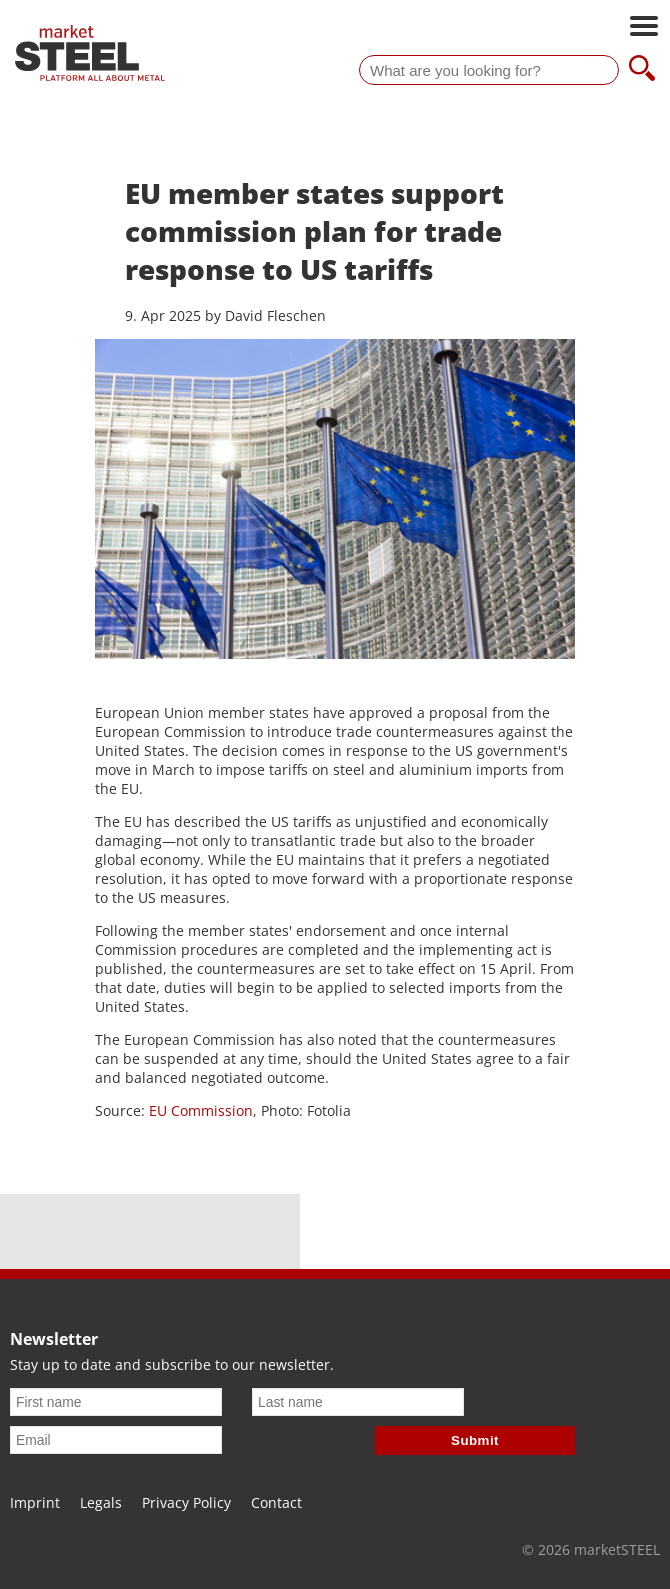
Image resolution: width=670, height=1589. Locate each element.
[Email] (116, 1440)
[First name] (116, 1402)
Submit (475, 1440)
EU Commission (201, 1110)
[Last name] (358, 1402)
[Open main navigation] (644, 28)
